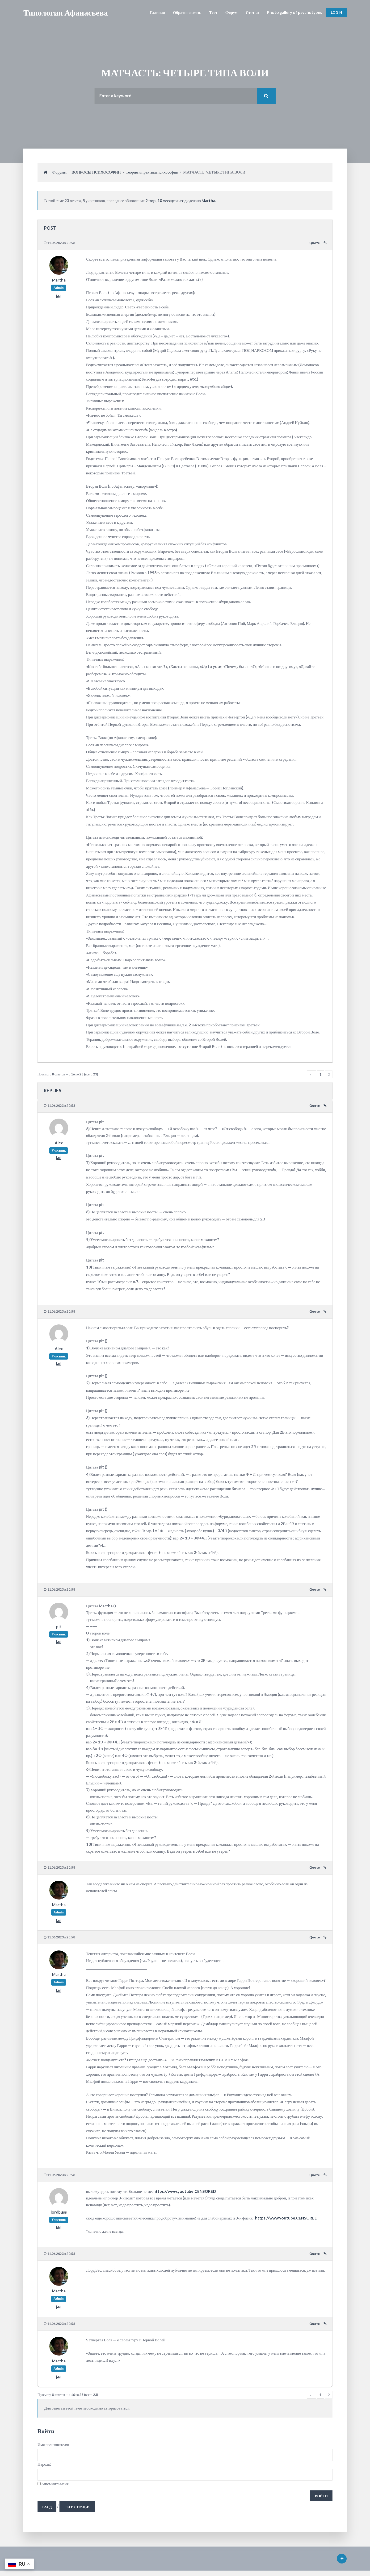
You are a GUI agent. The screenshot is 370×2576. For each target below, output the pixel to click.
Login (335, 12)
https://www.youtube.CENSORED (184, 2192)
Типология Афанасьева (65, 12)
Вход (47, 2510)
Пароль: (44, 2465)
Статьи (251, 12)
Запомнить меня (54, 2486)
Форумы (59, 172)
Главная (156, 12)
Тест (212, 12)
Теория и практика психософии (152, 172)
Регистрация (80, 2510)
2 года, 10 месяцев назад (166, 201)
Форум (230, 12)
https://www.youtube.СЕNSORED (286, 2218)
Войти (321, 2498)
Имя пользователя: (53, 2445)
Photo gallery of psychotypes (293, 12)
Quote (314, 244)
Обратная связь (186, 12)
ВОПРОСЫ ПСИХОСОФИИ (96, 172)
